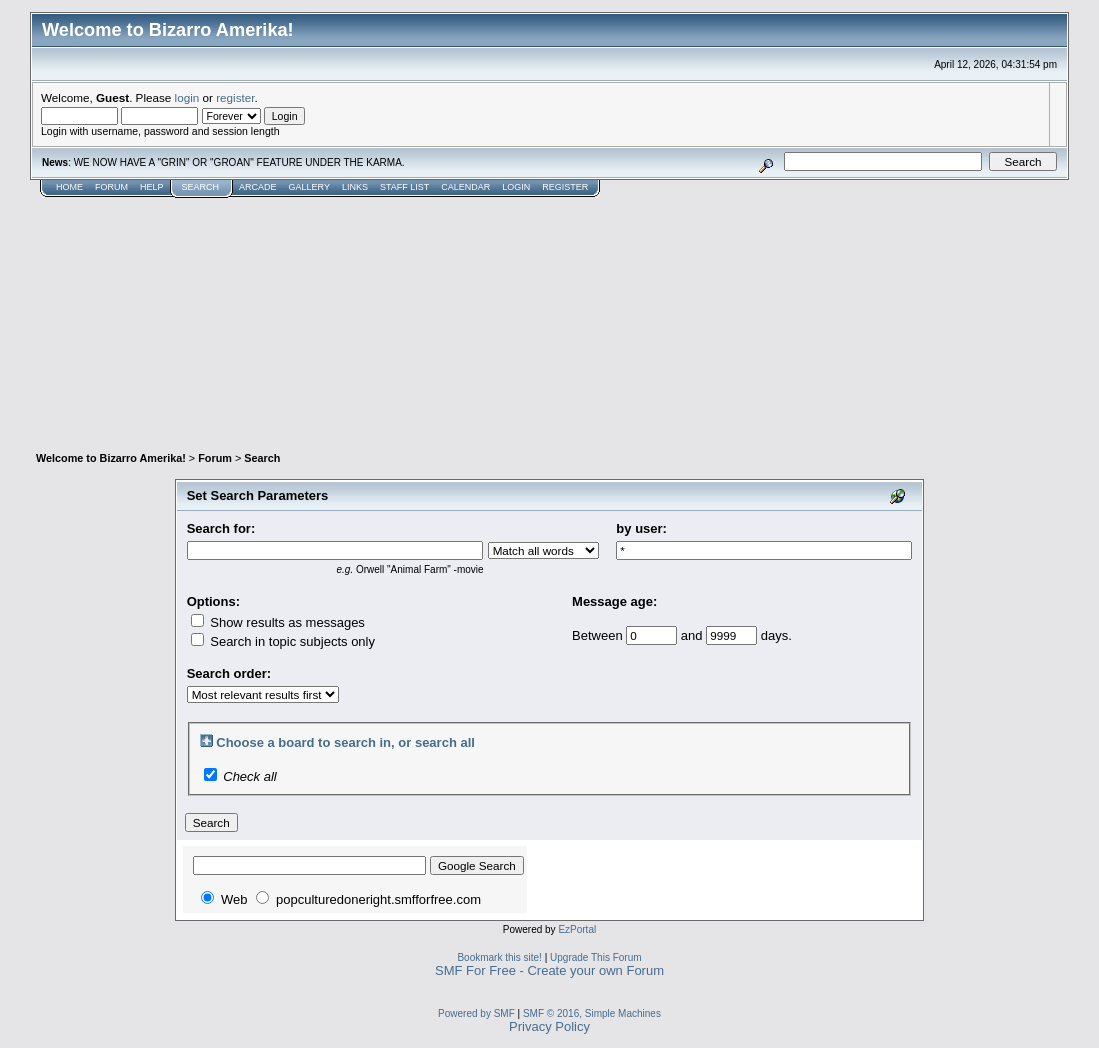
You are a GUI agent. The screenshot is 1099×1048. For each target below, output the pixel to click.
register (235, 97)
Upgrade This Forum (596, 957)
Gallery (309, 187)
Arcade (258, 187)
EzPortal (577, 929)
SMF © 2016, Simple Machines (592, 1013)
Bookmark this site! (499, 957)
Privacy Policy (549, 1026)
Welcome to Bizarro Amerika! (111, 458)
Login (516, 187)
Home (69, 187)
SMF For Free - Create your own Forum (549, 970)
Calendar (465, 187)
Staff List (404, 187)
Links (355, 187)
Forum (111, 187)
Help (152, 187)
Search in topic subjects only (283, 641)
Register (565, 187)
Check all (249, 776)
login (187, 97)
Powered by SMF (476, 1013)
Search (201, 187)
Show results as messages (278, 622)
